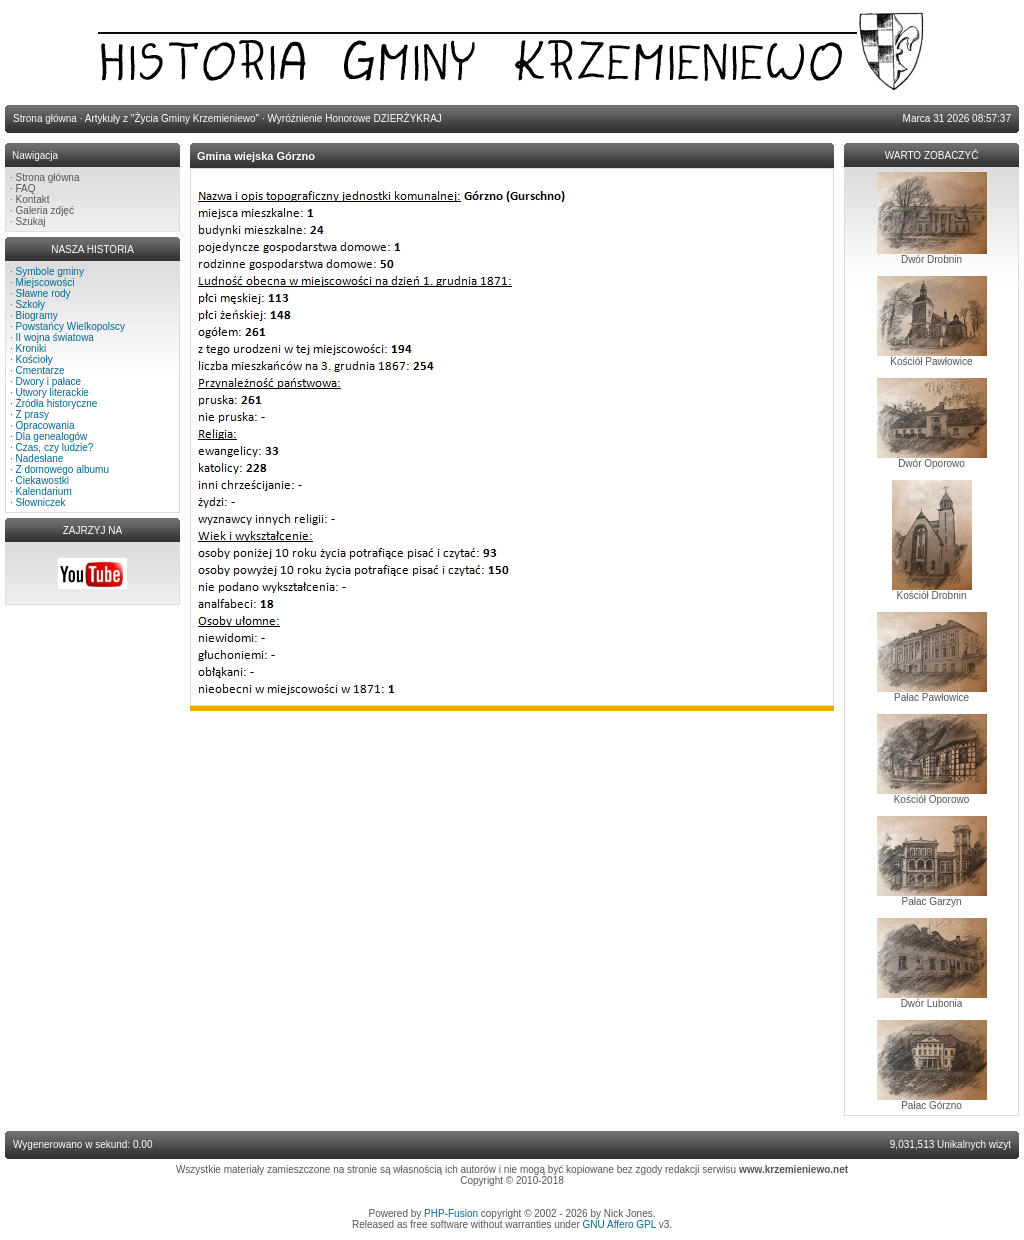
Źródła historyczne (57, 403)
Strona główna (48, 177)
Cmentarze (40, 370)
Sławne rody (43, 293)
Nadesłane (40, 458)
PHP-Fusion (451, 1213)
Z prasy (32, 414)
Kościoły (34, 359)
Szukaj (31, 221)
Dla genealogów (52, 436)
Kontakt (33, 199)
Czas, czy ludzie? (55, 447)
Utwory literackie (52, 392)
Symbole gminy (50, 271)
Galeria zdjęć (45, 210)
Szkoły (30, 304)
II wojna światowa (55, 337)
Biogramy (37, 315)
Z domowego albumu (62, 469)
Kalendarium (44, 491)
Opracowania (45, 425)
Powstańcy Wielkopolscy (70, 326)
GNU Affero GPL (619, 1224)
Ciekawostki (42, 480)
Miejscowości (45, 282)
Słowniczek (41, 502)
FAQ (26, 188)
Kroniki (31, 348)
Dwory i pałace (49, 381)
